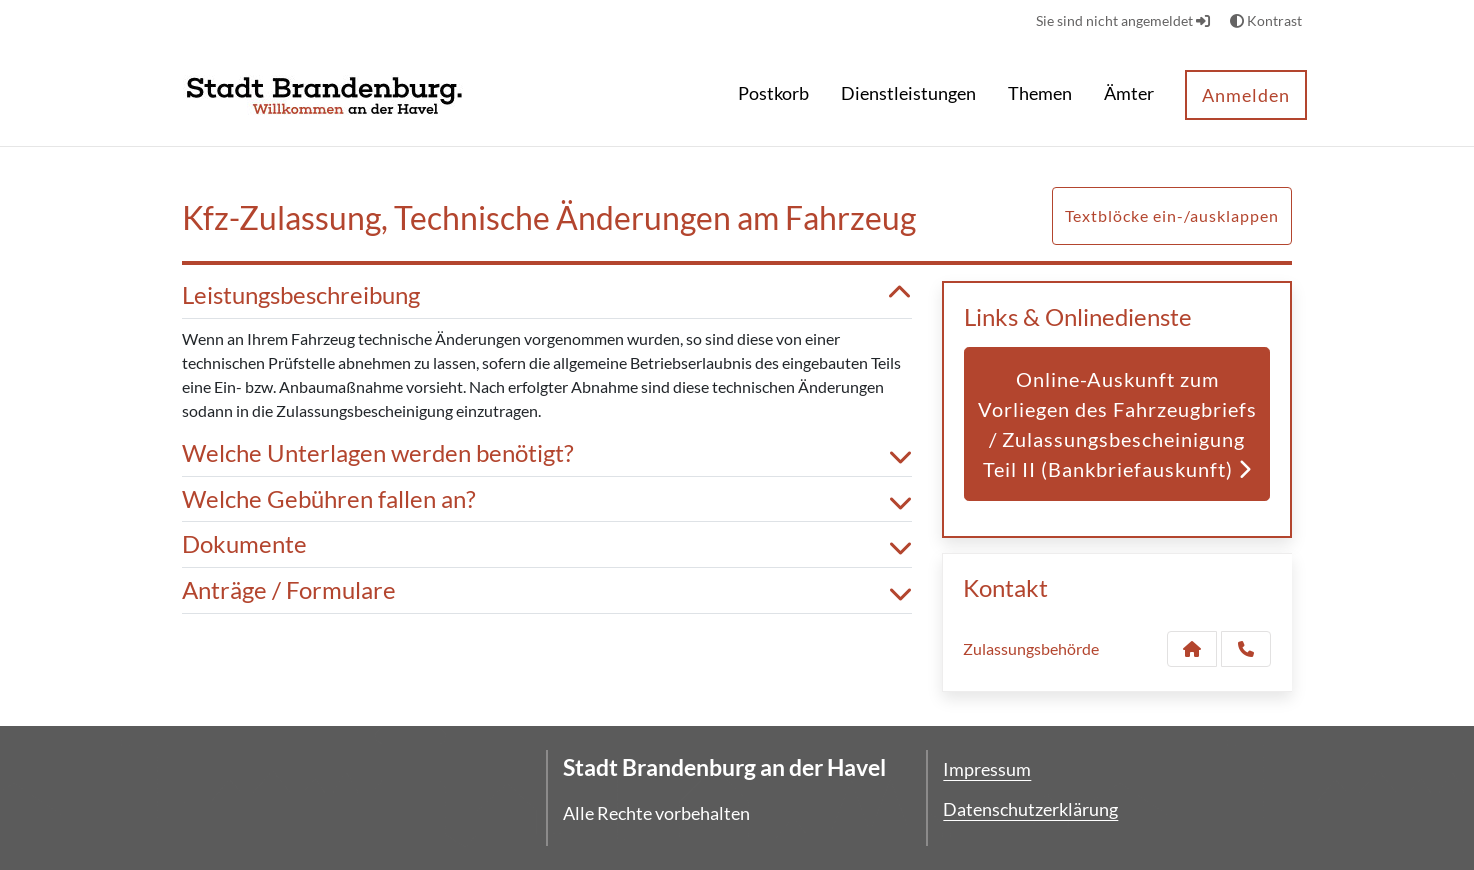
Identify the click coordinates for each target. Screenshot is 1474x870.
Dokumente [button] (547, 544)
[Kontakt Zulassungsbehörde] (1192, 649)
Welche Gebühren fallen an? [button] (547, 499)
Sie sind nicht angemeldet (1123, 20)
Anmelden (1246, 95)
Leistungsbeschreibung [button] (547, 295)
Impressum (987, 769)
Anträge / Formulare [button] (547, 590)
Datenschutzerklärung (1030, 809)
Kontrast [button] (1266, 20)
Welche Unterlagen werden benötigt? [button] (547, 453)
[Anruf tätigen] (1246, 649)
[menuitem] (773, 95)
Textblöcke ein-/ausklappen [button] (1172, 215)
